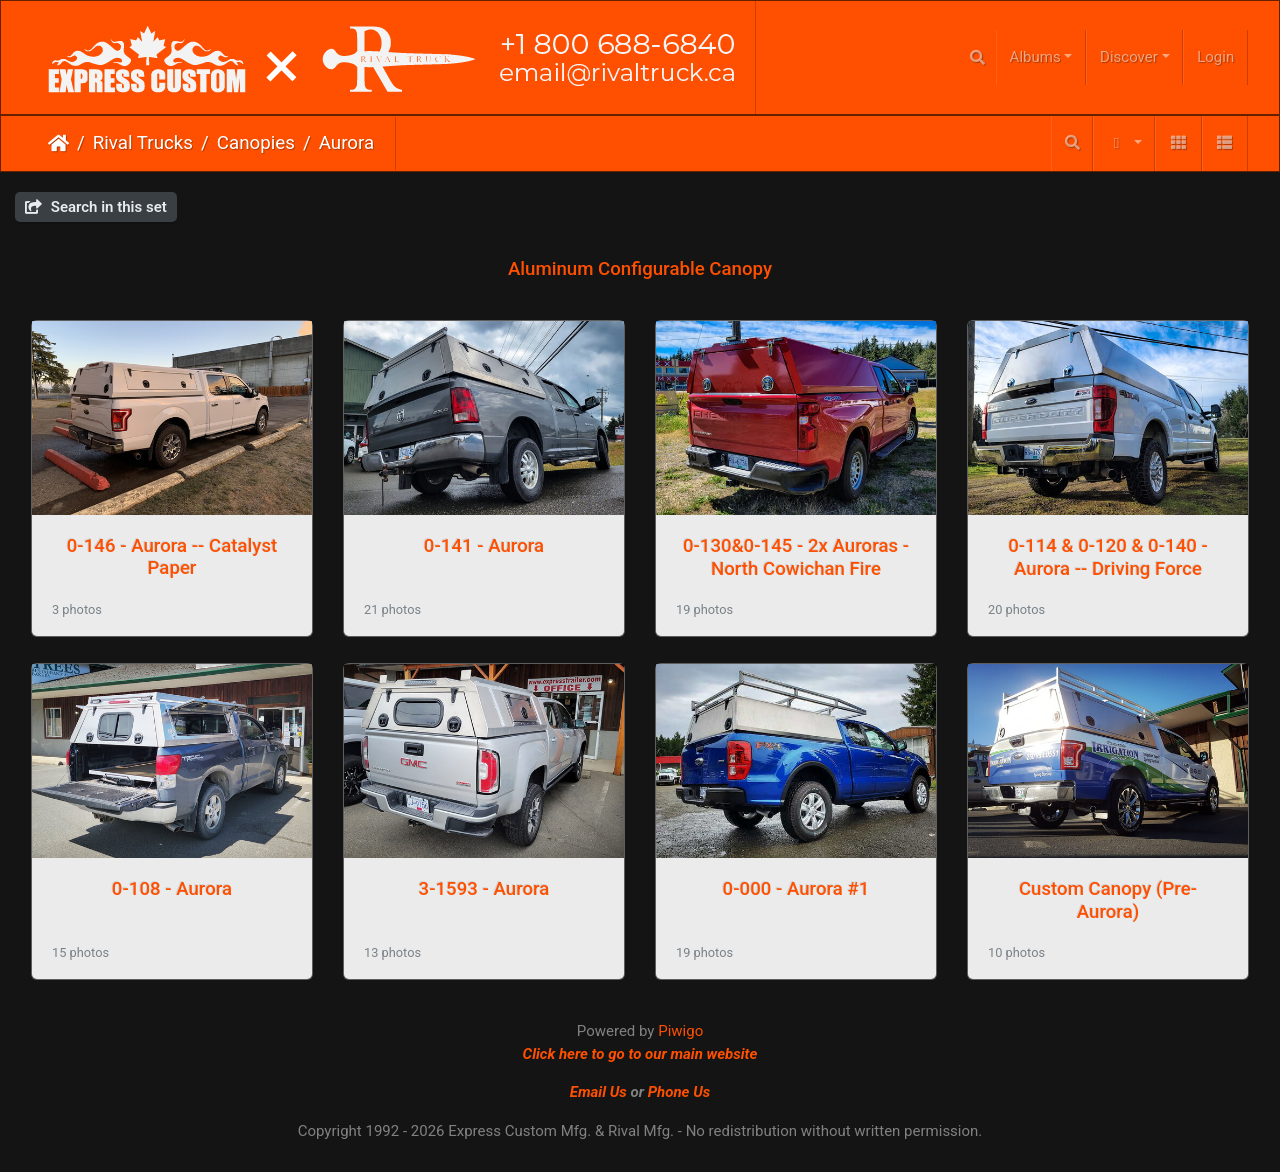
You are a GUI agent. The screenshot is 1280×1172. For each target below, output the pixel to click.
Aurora (347, 143)
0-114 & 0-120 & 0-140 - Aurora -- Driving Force (1108, 557)
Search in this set (96, 207)
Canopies (256, 143)
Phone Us (679, 1092)
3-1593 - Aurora (484, 889)
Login (1215, 57)
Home (58, 143)
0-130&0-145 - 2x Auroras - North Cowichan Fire (796, 557)
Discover (1129, 57)
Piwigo (680, 1031)
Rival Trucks (143, 143)
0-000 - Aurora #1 (796, 889)
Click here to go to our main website (640, 1054)
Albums (1035, 57)
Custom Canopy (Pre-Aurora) (1108, 900)
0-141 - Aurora (484, 546)
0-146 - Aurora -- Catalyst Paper (172, 557)
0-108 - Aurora (172, 889)
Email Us (598, 1092)
